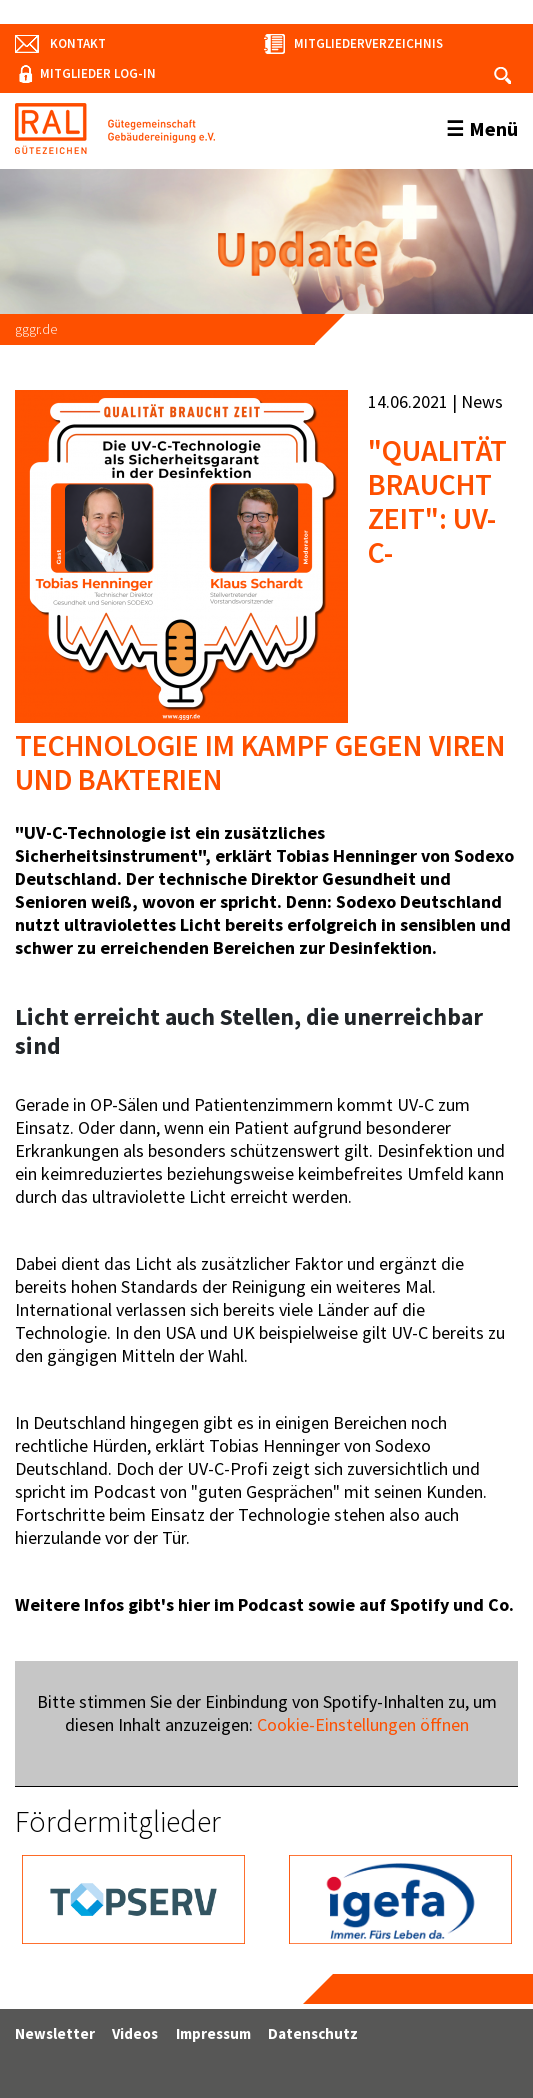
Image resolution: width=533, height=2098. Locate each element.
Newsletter (55, 2033)
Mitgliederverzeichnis (368, 43)
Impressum (213, 2033)
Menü (493, 128)
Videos (135, 2033)
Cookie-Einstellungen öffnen (363, 1724)
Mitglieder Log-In (98, 73)
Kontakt (78, 43)
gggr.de (36, 329)
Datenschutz (313, 2033)
